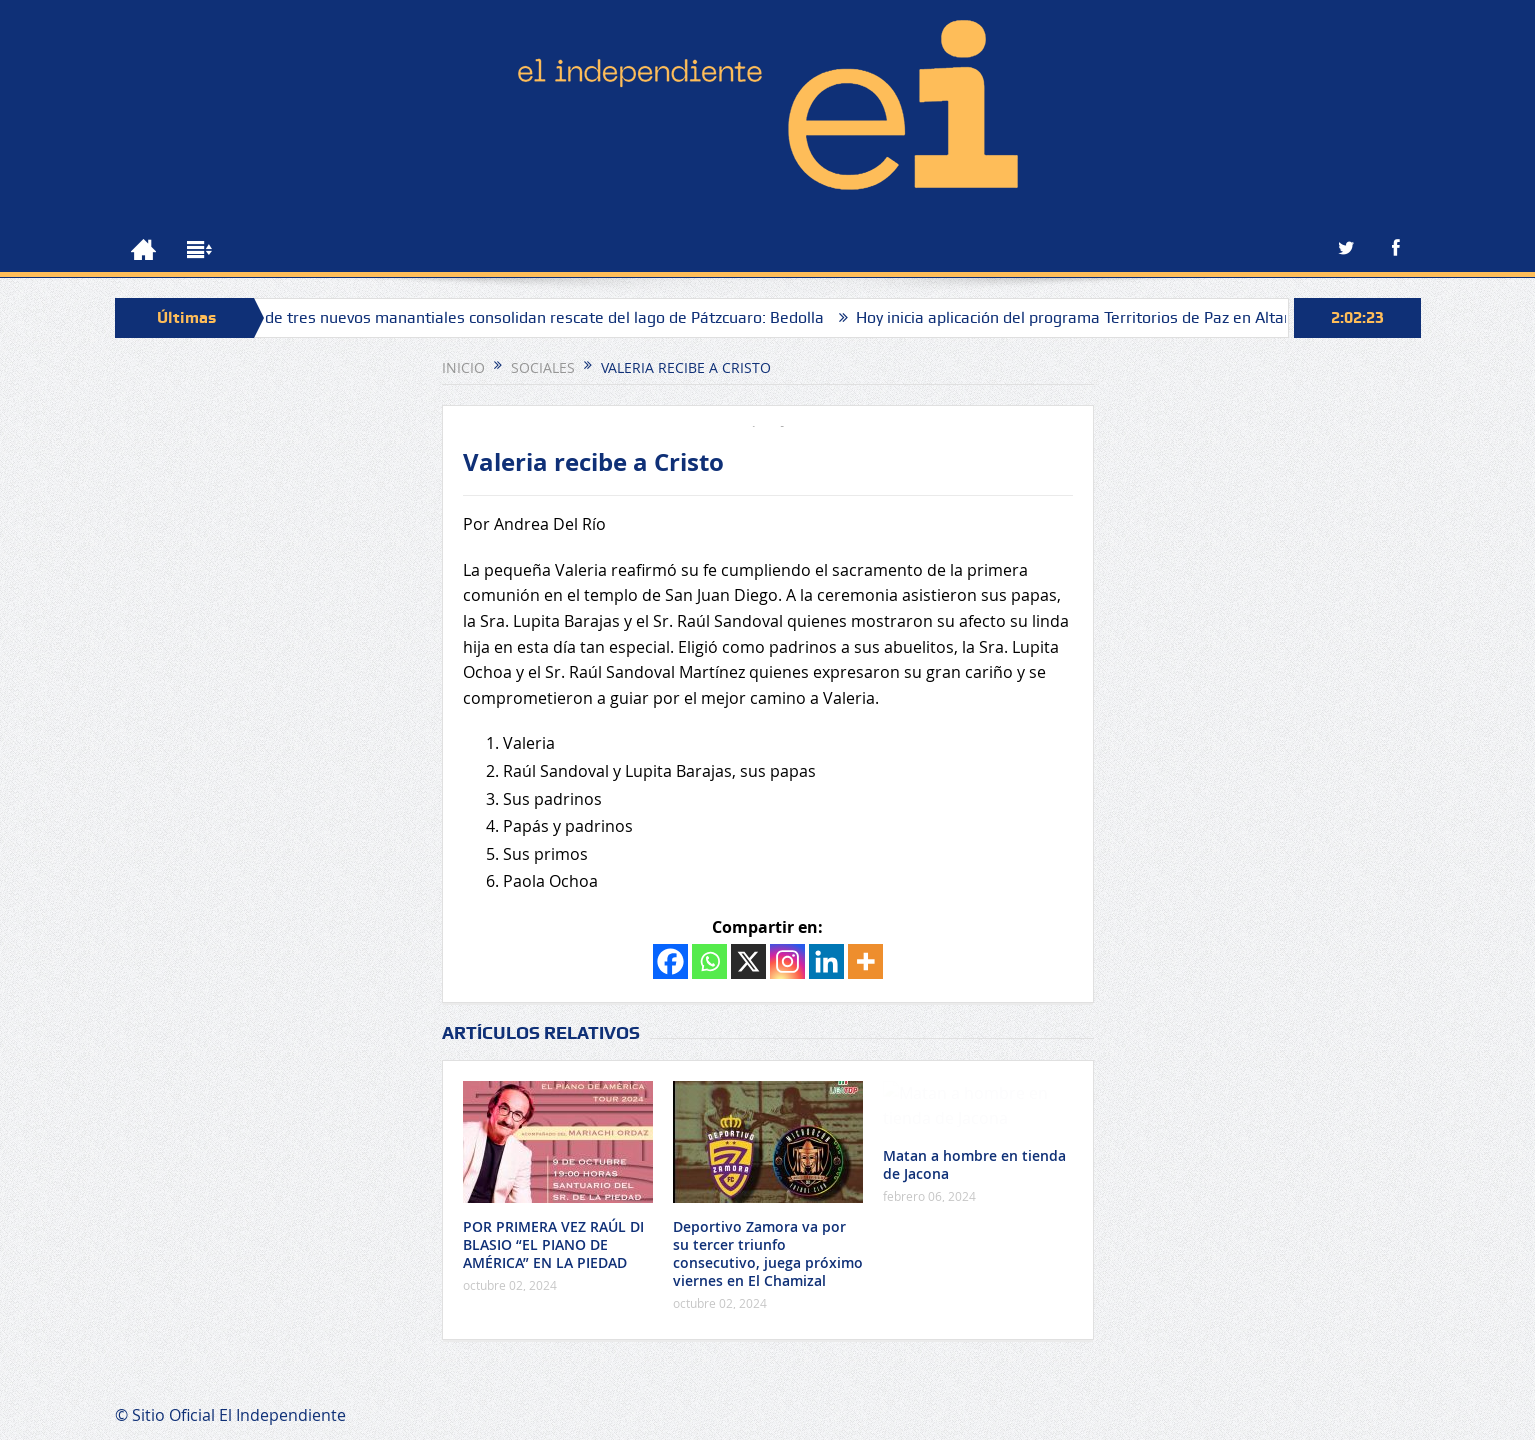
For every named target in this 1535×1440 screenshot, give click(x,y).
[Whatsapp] (709, 961)
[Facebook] (670, 961)
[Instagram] (787, 961)
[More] (865, 961)
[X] (748, 961)
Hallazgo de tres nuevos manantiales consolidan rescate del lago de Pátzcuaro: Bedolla (531, 317)
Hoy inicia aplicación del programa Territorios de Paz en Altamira (1106, 317)
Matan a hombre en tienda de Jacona (974, 1164)
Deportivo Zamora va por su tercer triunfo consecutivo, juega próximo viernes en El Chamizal (768, 1254)
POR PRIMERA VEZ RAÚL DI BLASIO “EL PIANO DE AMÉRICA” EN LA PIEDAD (553, 1244)
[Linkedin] (826, 961)
